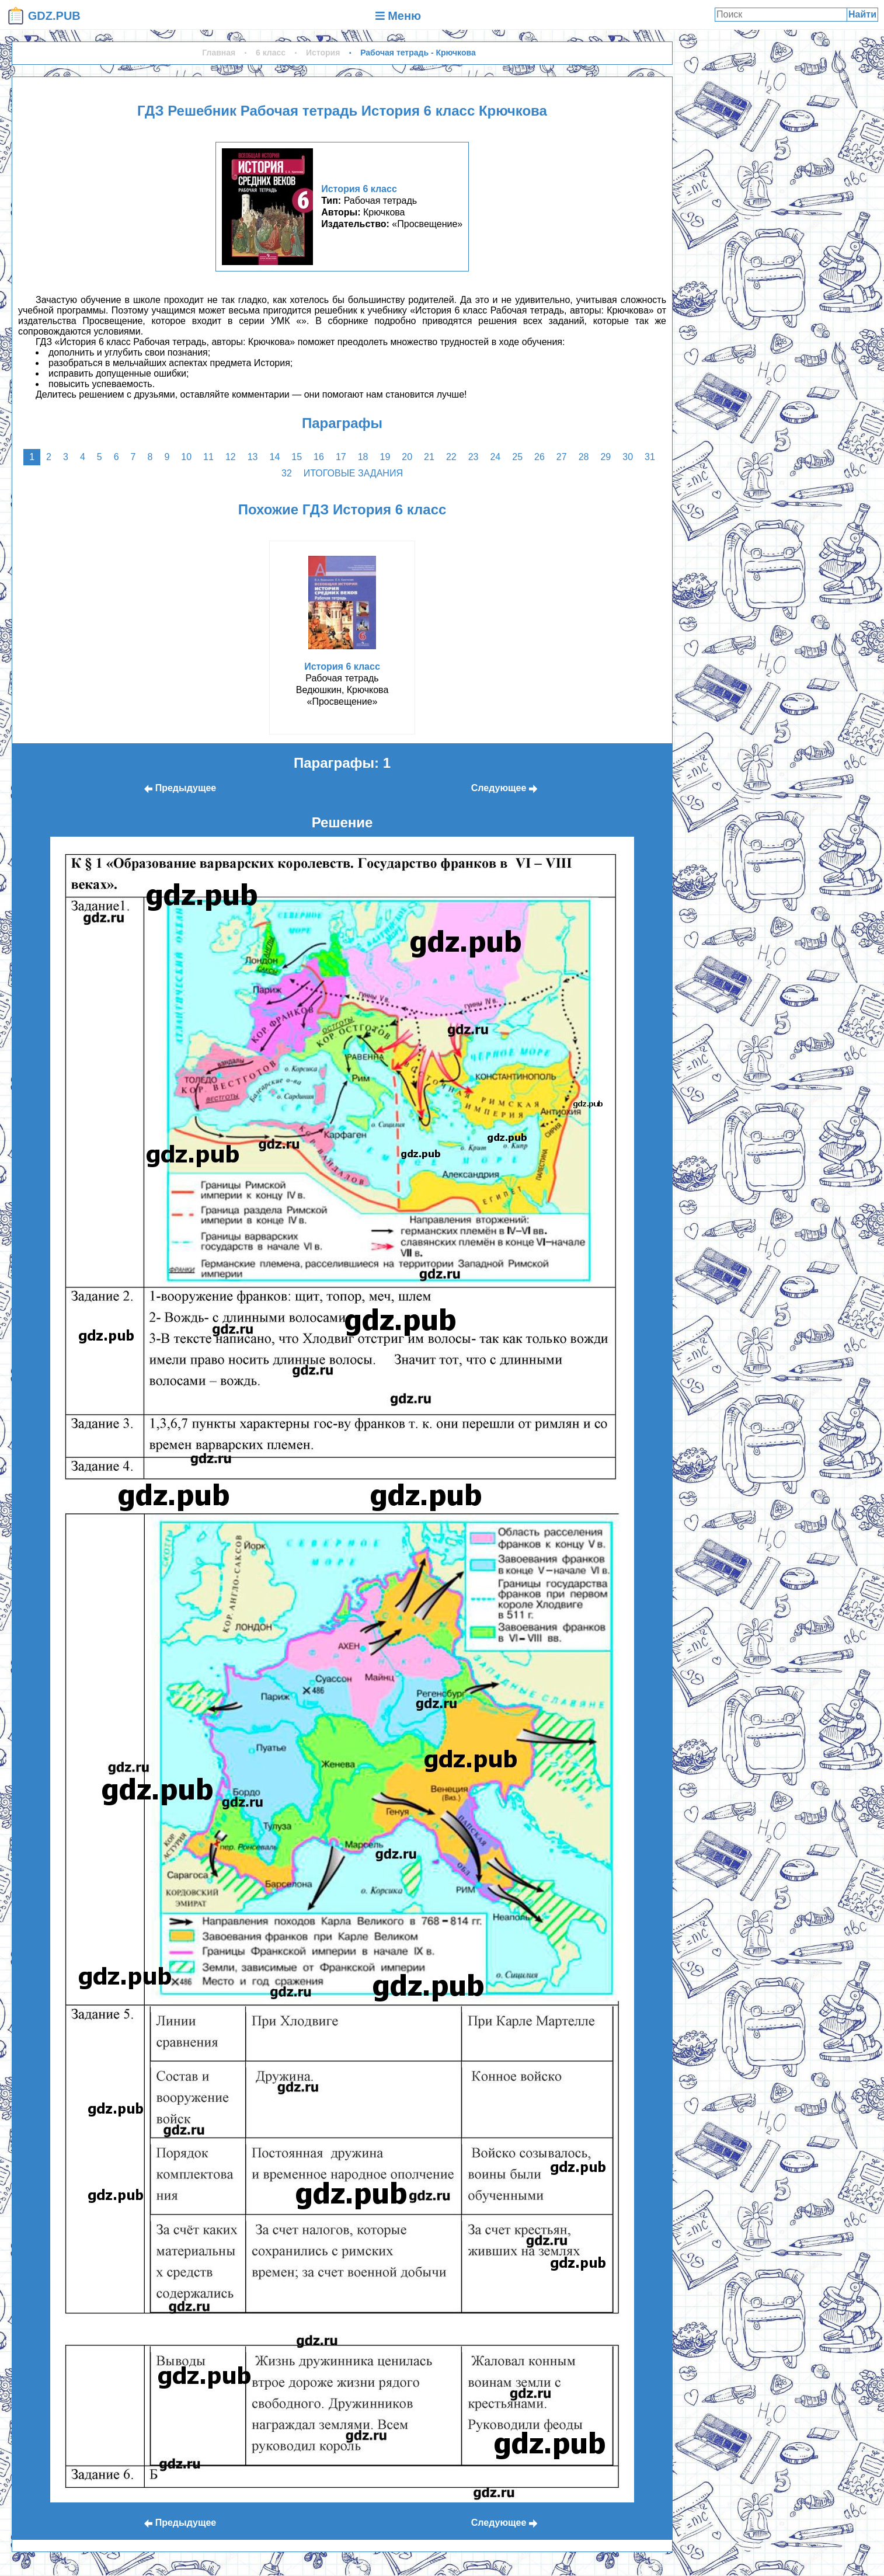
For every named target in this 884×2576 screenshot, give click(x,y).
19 (385, 457)
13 (253, 457)
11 (208, 457)
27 (561, 457)
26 (539, 457)
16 (319, 457)
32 (286, 473)
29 (605, 457)
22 (451, 457)
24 (495, 457)
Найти (862, 14)
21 (429, 457)
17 (341, 457)
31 (650, 457)
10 (186, 457)
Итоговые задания (353, 473)
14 (275, 457)
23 (473, 457)
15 (296, 457)
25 (517, 457)
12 (230, 457)
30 (627, 457)
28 (584, 457)
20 (407, 457)
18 (363, 457)
